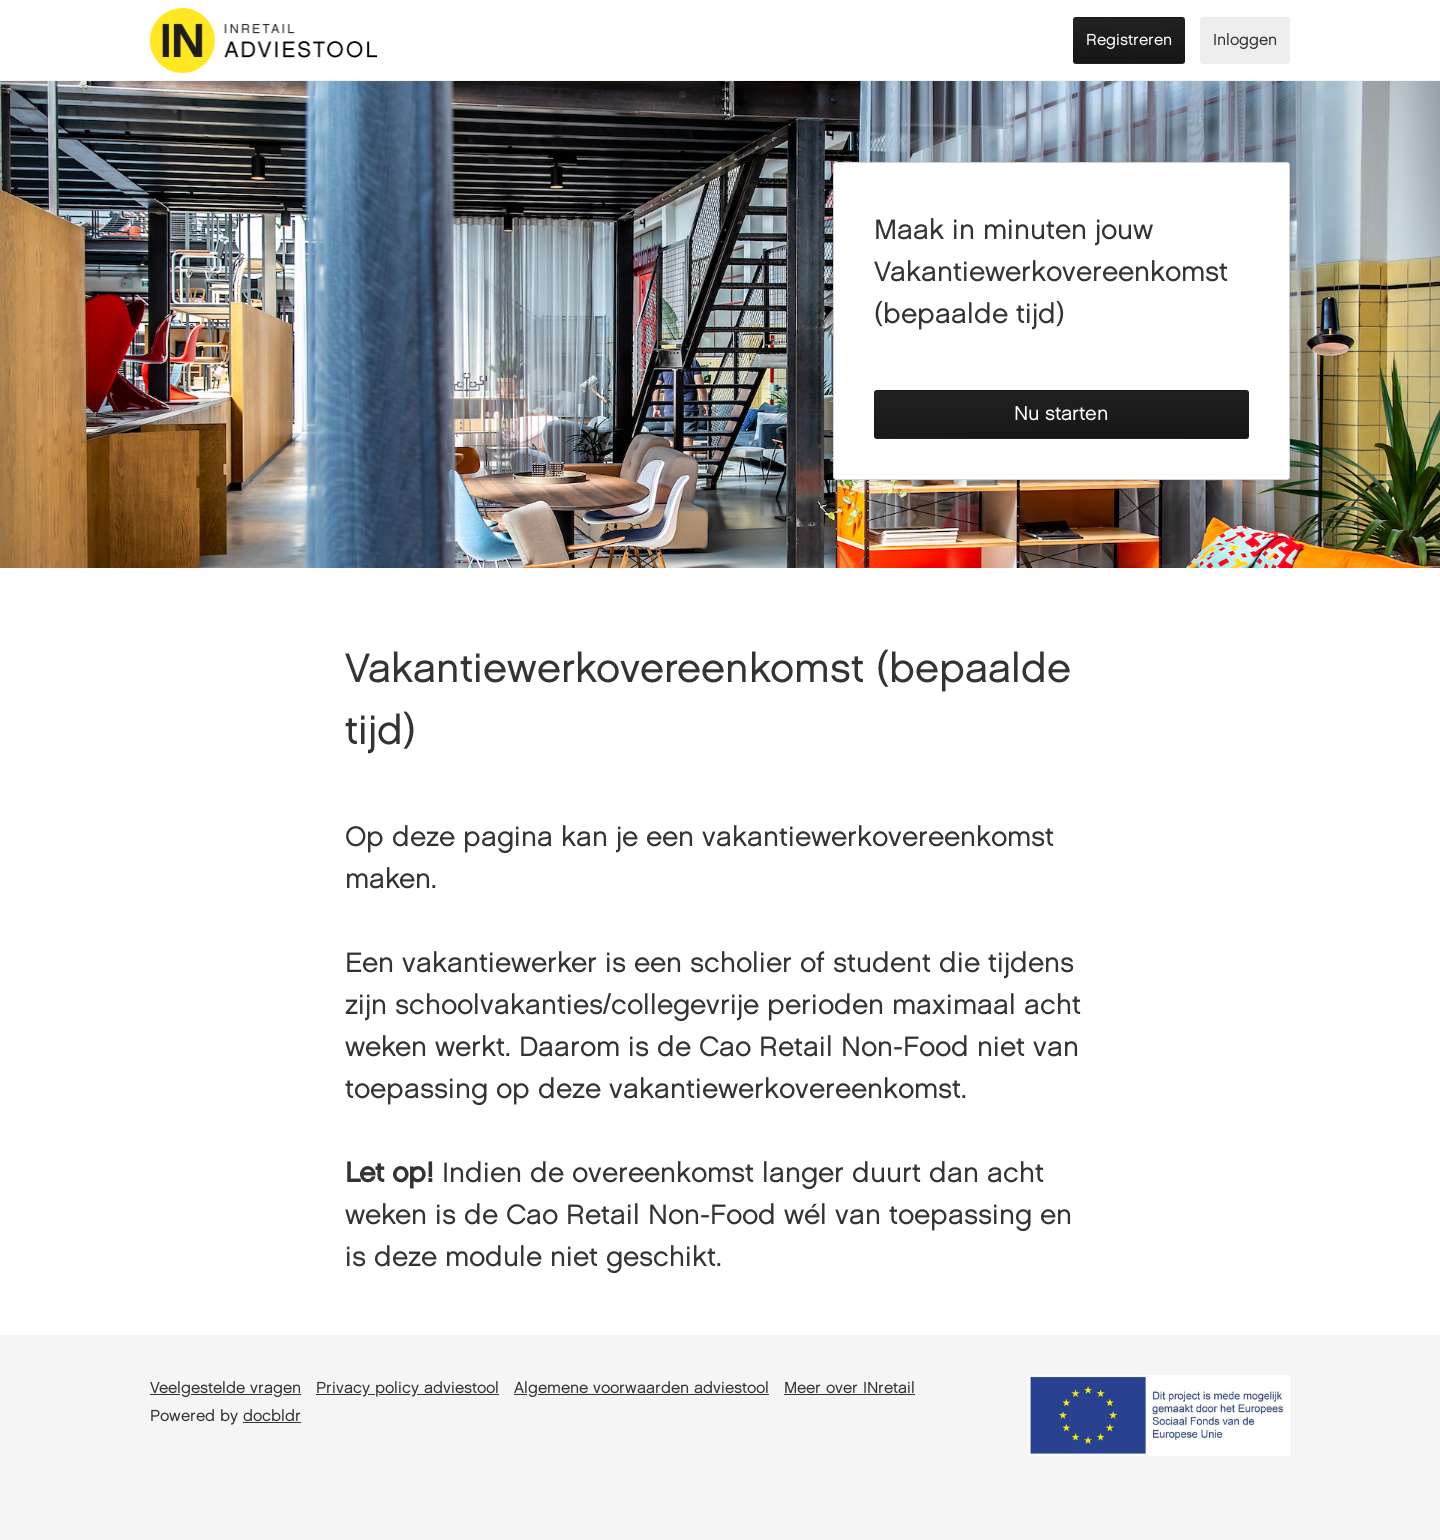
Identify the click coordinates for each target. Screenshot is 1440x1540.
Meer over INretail (849, 1388)
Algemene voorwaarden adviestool (641, 1388)
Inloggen (1245, 40)
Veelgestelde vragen (225, 1388)
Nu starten (1061, 414)
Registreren (1129, 40)
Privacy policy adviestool (407, 1388)
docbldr (272, 1416)
